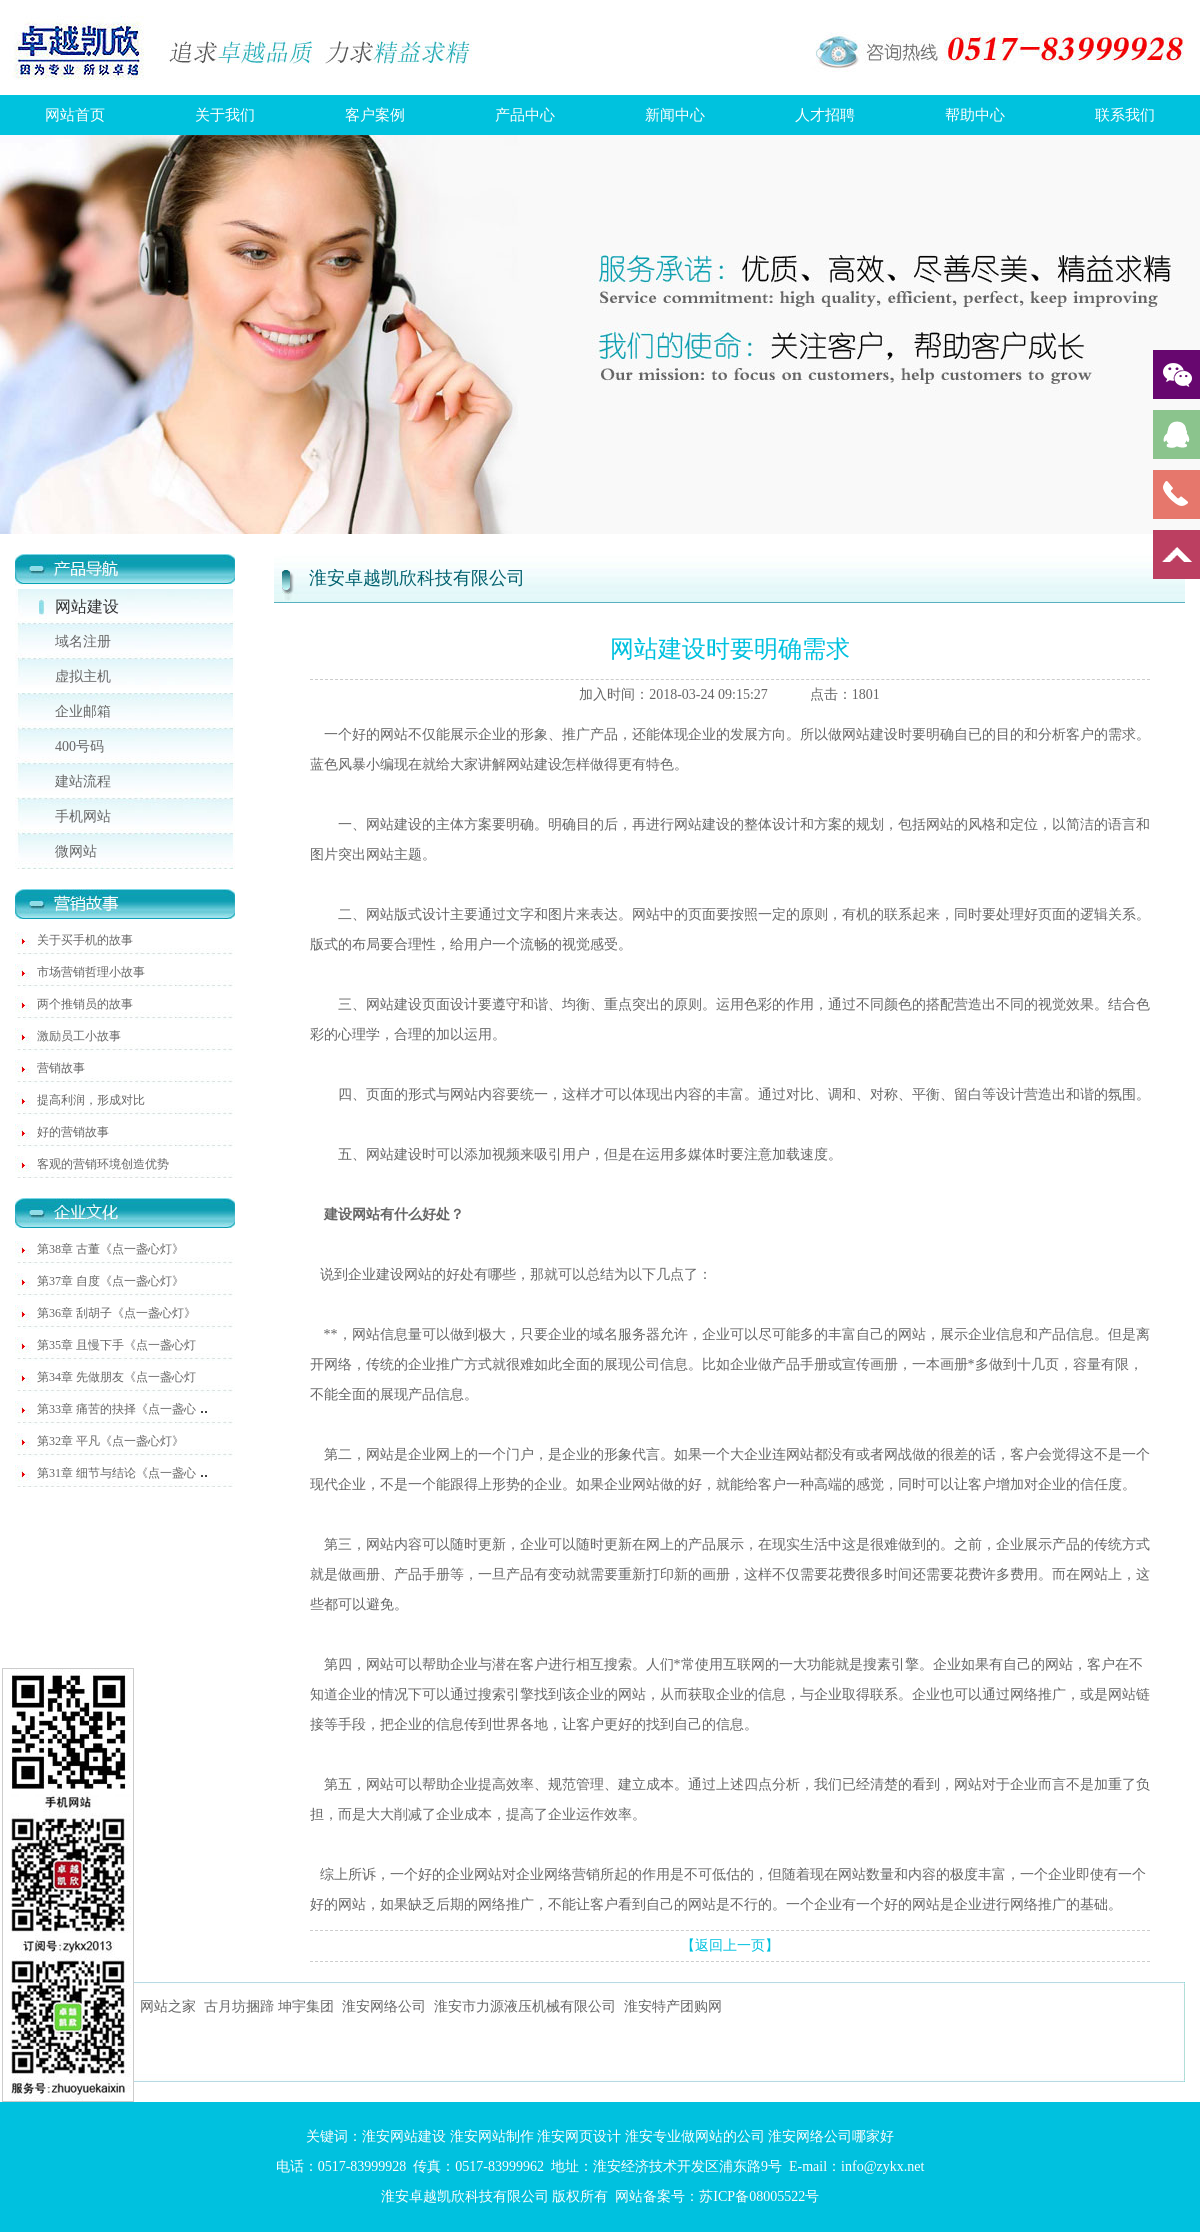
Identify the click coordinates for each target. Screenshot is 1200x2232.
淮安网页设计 (579, 2136)
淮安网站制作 (492, 2136)
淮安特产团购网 (673, 2006)
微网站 (76, 851)
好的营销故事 (73, 1132)
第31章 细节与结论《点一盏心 (116, 1473)
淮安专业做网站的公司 (695, 2136)
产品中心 (525, 115)
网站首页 (75, 115)
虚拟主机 (83, 676)
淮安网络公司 (384, 2006)
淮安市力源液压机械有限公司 (525, 2006)
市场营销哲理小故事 (91, 972)
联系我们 (1125, 115)
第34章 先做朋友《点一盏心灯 (116, 1377)
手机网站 (83, 816)
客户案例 (375, 115)
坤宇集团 (306, 2006)
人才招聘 (825, 115)
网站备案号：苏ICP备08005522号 (717, 2196)
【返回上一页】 (730, 1945)
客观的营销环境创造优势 (103, 1164)
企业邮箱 (83, 711)
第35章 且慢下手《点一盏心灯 (116, 1345)
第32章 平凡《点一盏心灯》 (110, 1441)
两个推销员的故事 (85, 1004)
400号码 (79, 746)
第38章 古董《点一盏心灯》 (110, 1249)
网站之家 (168, 2006)
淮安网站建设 (404, 2136)
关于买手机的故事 (85, 940)
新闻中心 (675, 115)
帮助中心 (975, 115)
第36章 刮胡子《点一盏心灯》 (116, 1313)
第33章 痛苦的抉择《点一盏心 (116, 1409)
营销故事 (61, 1068)
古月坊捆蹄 (239, 2006)
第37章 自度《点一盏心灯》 (110, 1281)
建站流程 (83, 781)
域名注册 (83, 641)
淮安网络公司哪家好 (831, 2136)
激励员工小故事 (79, 1036)
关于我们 (225, 115)
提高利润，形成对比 (91, 1100)
